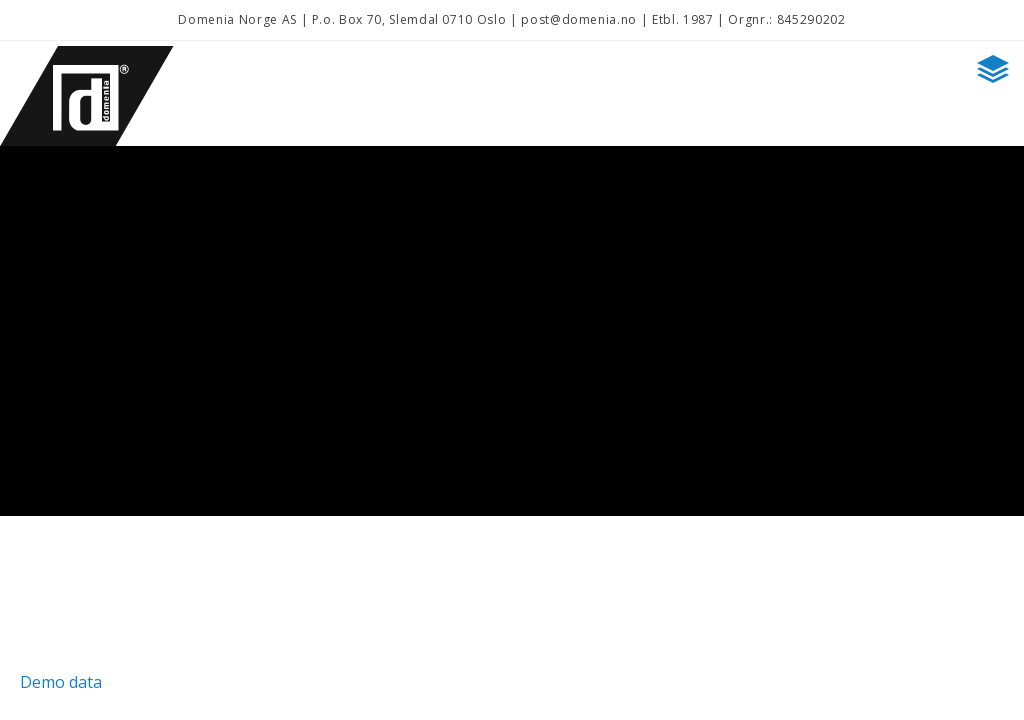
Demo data (61, 682)
